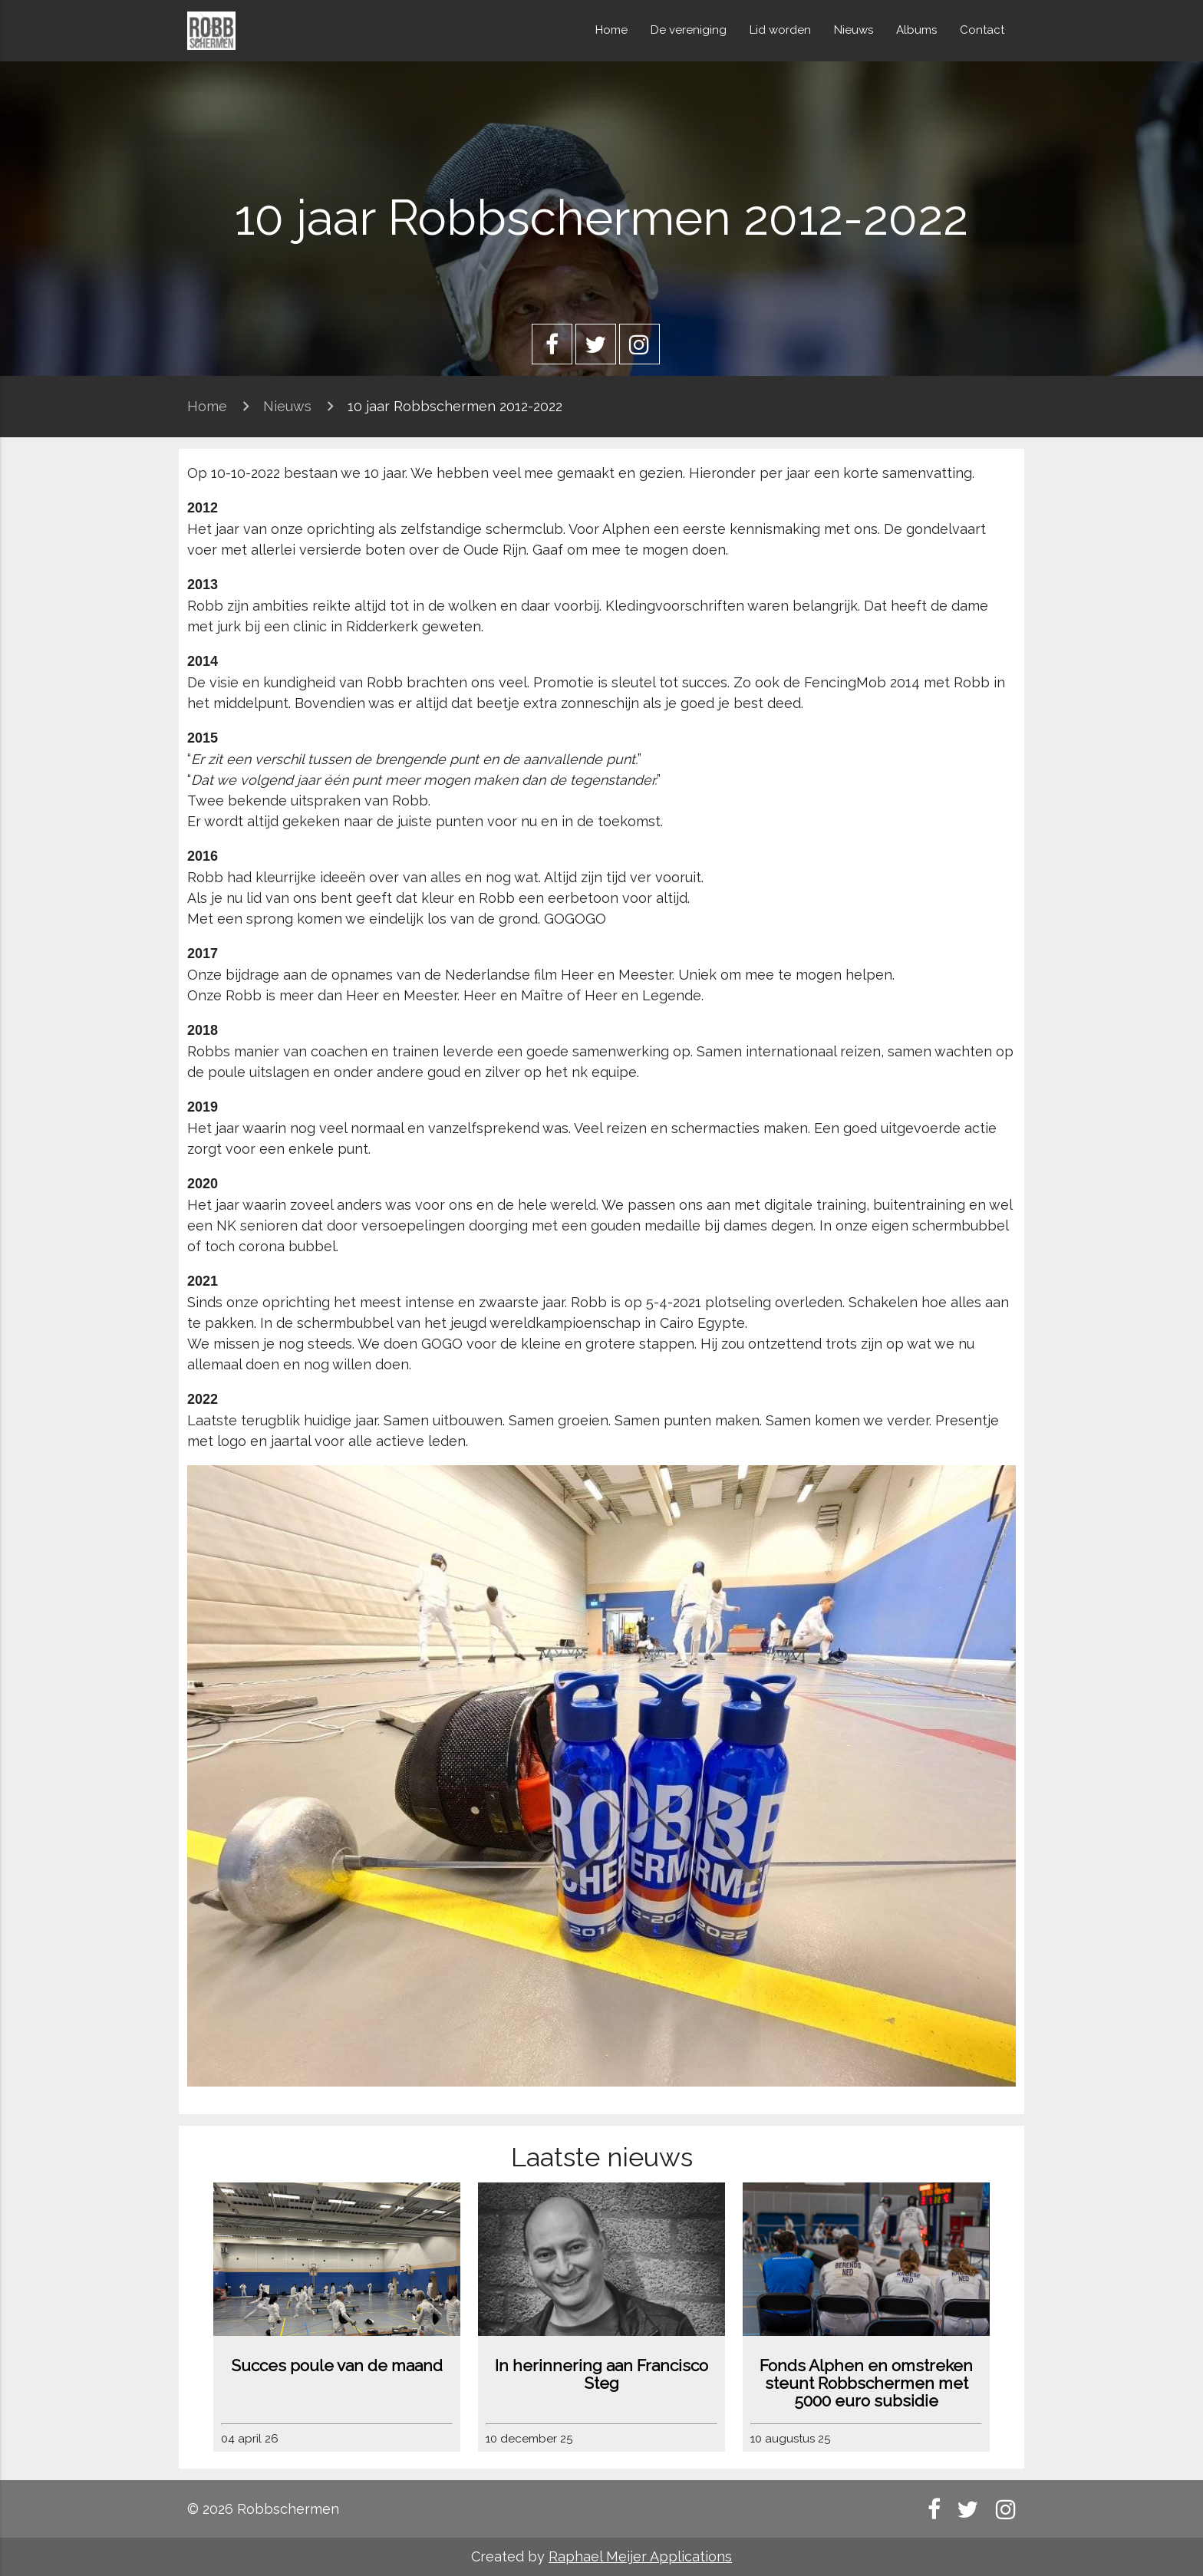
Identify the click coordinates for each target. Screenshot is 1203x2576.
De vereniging (689, 30)
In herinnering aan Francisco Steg (601, 2374)
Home (611, 30)
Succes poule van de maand (337, 2365)
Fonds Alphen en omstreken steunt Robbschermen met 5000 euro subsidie (866, 2383)
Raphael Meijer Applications (640, 2556)
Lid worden (780, 30)
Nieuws (853, 30)
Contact (982, 30)
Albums (916, 30)
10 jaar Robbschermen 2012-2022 (455, 406)
